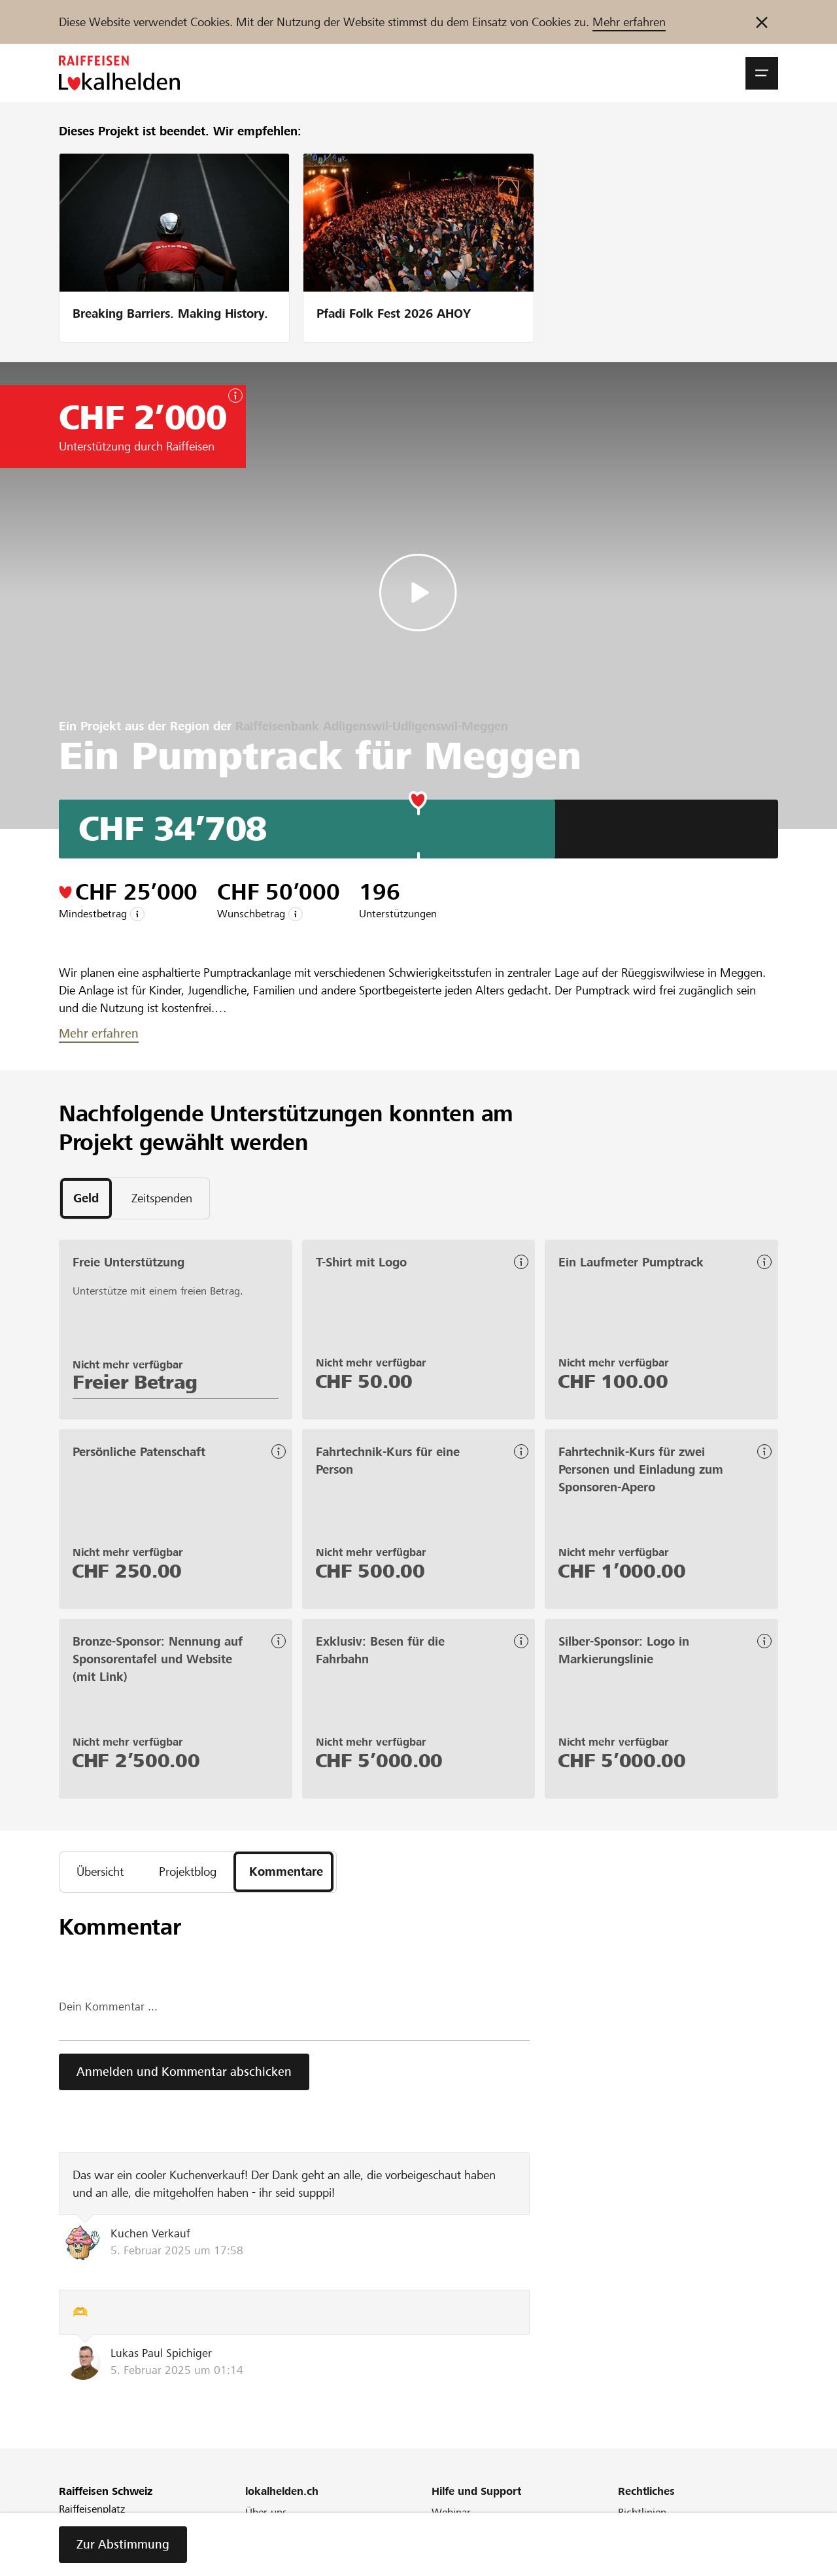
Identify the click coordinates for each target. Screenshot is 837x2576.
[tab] (86, 1198)
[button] (761, 73)
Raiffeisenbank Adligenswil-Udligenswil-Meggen (371, 726)
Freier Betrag (135, 1382)
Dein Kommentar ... (108, 2007)
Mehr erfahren (629, 22)
